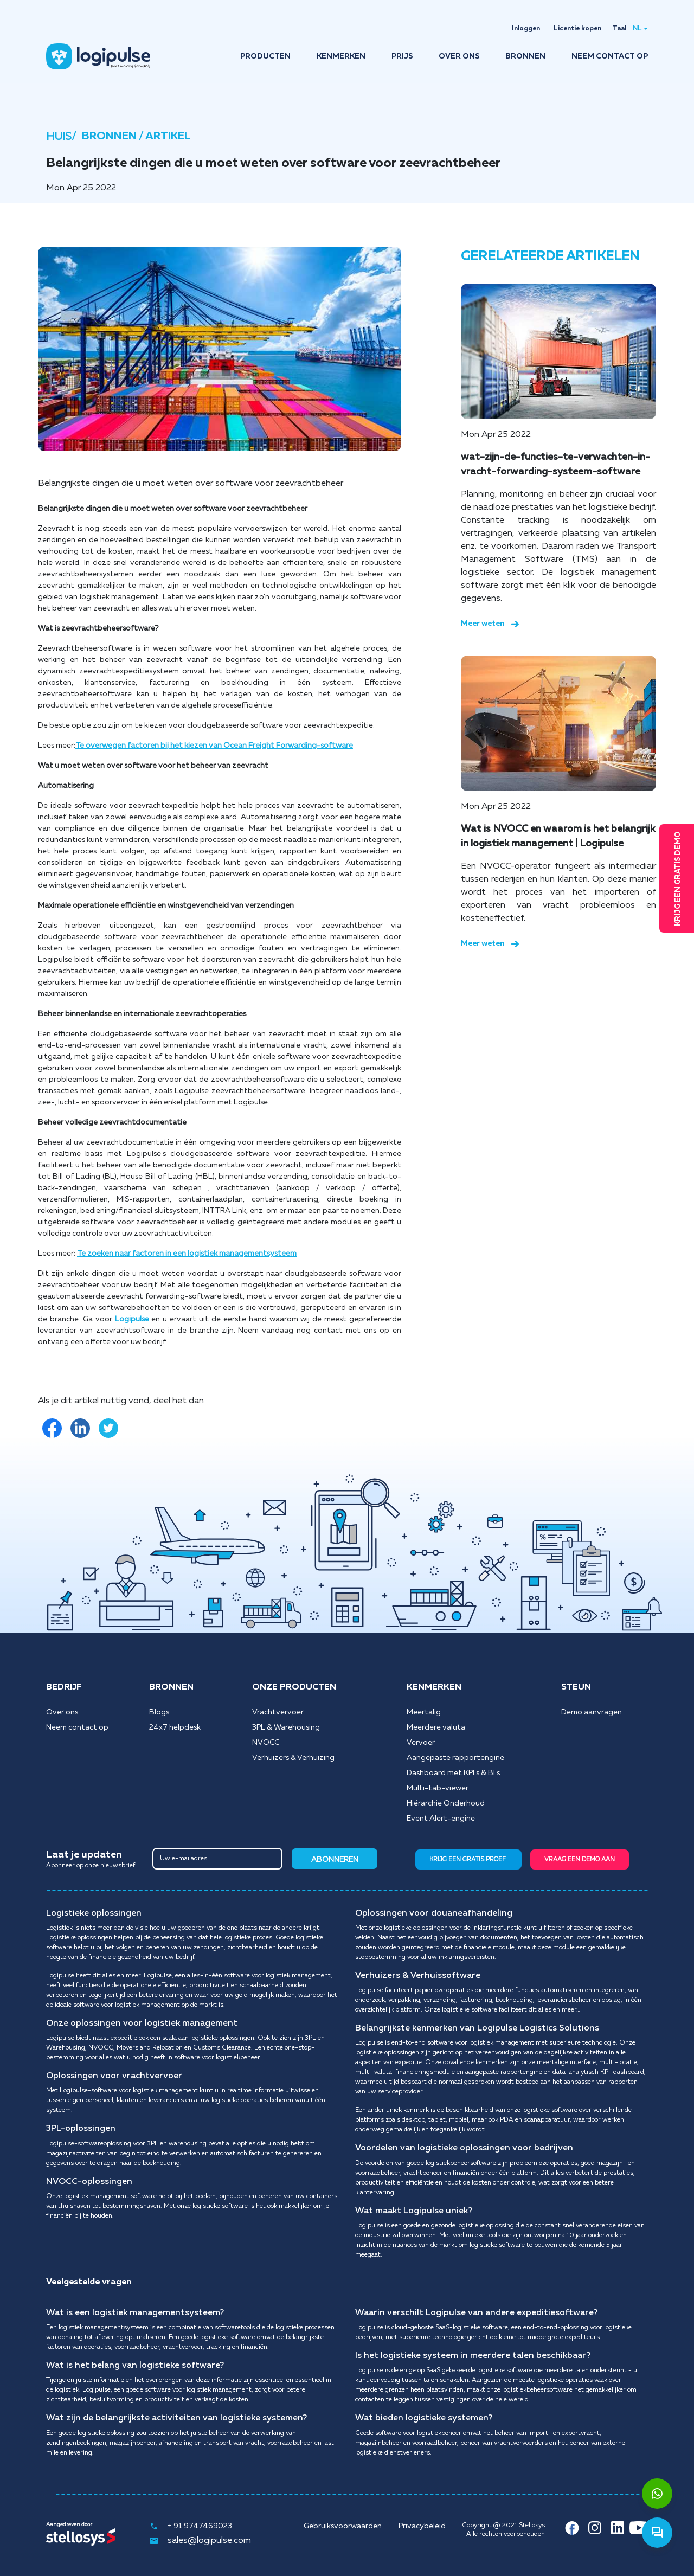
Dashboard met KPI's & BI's (453, 1773)
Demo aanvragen (591, 1712)
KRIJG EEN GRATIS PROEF (468, 1859)
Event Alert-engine (441, 1818)
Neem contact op (77, 1727)
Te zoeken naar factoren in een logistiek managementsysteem (187, 1253)
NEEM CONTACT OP (609, 56)
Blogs (159, 1712)
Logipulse (132, 1319)
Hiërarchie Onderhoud (446, 1803)
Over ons (62, 1712)
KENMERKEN (341, 56)
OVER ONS (459, 56)
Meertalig (424, 1712)
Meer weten (490, 623)
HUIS (59, 136)
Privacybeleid (422, 2526)
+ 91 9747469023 (190, 2526)
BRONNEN (525, 56)
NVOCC (265, 1742)
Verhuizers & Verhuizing (293, 1758)
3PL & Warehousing (286, 1727)
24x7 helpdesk (175, 1727)
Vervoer (421, 1742)
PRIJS (402, 56)
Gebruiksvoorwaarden (343, 2526)
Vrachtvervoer (278, 1712)
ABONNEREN (334, 1860)
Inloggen (526, 28)
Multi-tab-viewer (437, 1788)
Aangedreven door (69, 2524)
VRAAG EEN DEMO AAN (579, 1859)
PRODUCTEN (265, 56)
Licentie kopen (577, 28)
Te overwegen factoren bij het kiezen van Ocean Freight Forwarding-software (214, 745)
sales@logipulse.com (200, 2541)
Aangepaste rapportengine (455, 1758)
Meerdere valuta (436, 1727)
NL (637, 28)
